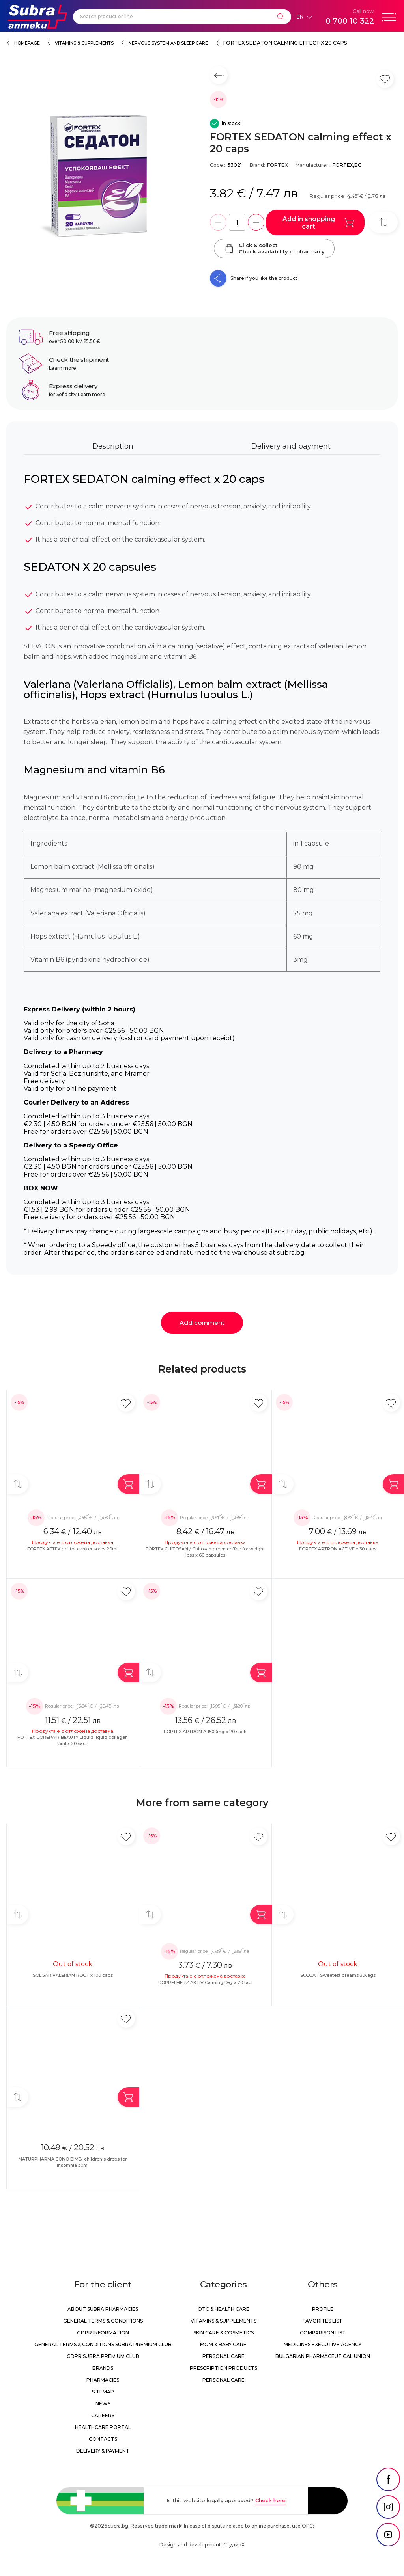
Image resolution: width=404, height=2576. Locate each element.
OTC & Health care (223, 2309)
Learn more (63, 368)
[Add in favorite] (126, 1403)
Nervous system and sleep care (168, 43)
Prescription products (223, 2368)
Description (112, 446)
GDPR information (103, 2333)
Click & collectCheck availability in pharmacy (274, 248)
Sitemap (103, 2392)
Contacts (103, 2439)
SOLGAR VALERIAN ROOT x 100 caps (73, 1975)
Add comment (202, 1322)
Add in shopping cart (318, 222)
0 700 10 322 (349, 21)
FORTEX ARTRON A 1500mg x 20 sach (205, 1731)
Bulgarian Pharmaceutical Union (322, 2356)
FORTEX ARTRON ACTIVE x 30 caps (337, 1549)
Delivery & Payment (102, 2451)
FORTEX (277, 165)
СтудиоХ (234, 2545)
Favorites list (322, 2321)
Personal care (223, 2356)
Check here (270, 2500)
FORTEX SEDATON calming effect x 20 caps (285, 43)
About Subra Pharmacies (102, 2309)
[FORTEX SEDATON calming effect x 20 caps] (104, 176)
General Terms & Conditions (103, 2321)
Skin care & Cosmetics (223, 2333)
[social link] (388, 2479)
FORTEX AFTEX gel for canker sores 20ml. (72, 1549)
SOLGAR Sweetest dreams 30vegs (338, 1975)
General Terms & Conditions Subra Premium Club (103, 2344)
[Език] (304, 16)
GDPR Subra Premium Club (103, 2356)
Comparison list (323, 2333)
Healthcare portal (103, 2427)
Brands (102, 2368)
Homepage (27, 43)
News (102, 2404)
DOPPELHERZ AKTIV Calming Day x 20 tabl (205, 1982)
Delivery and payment (291, 446)
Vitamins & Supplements (84, 43)
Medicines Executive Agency (322, 2344)
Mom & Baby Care (223, 2344)
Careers (102, 2415)
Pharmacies (102, 2380)
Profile (322, 2309)
